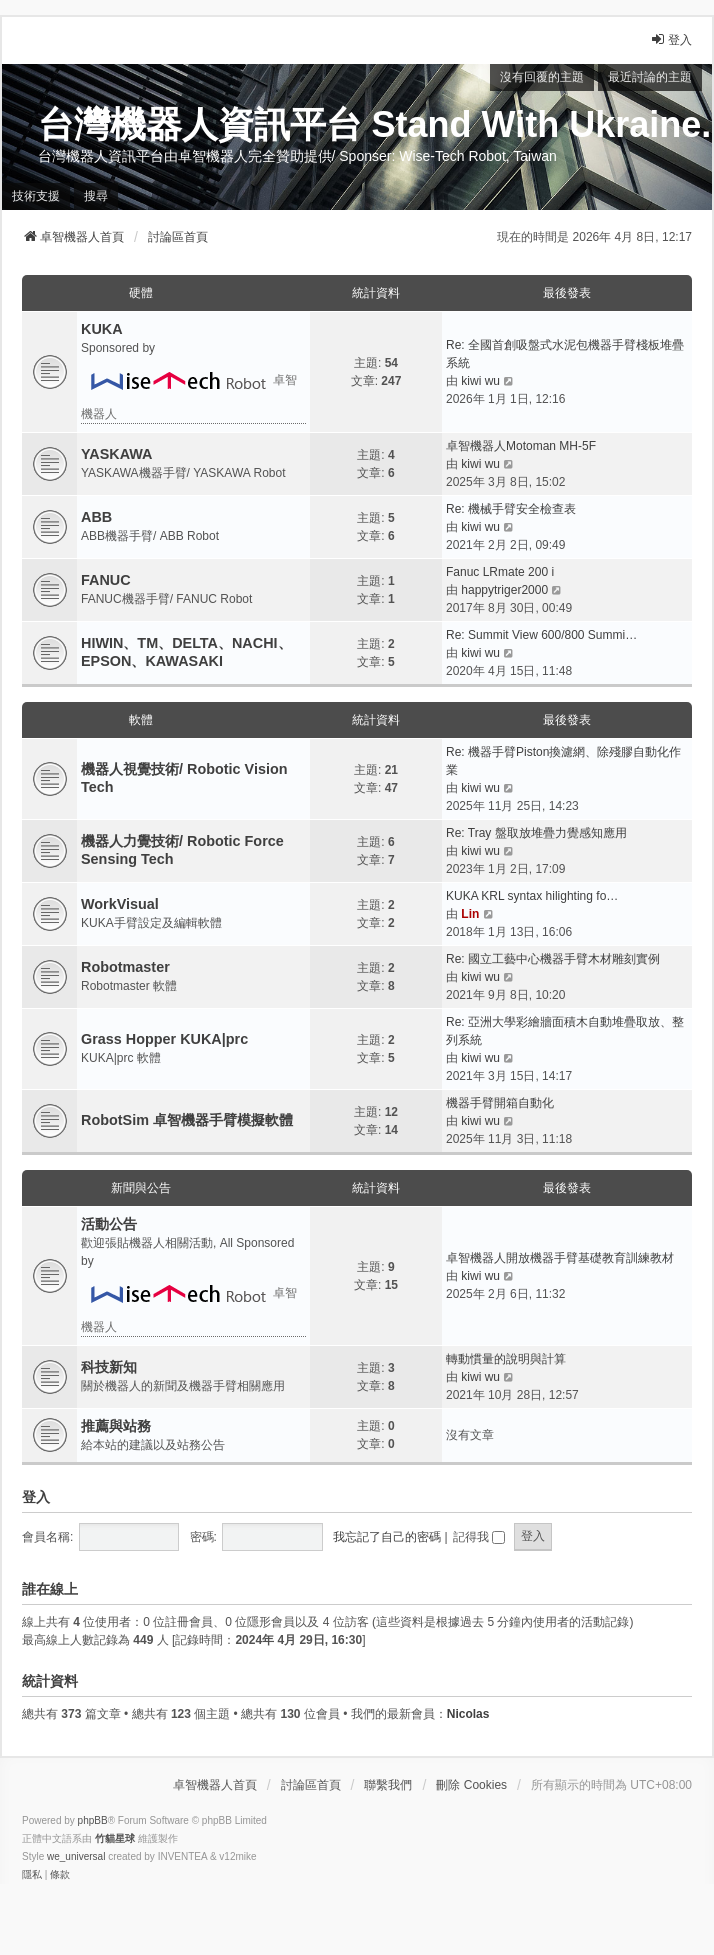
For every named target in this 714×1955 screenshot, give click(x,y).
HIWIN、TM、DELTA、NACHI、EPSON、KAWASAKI (186, 652)
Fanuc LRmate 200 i (500, 572)
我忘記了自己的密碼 (387, 1537)
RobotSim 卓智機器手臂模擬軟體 (187, 1120)
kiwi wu (480, 381)
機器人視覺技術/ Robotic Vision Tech (184, 778)
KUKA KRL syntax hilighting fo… (532, 896)
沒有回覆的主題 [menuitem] (542, 77)
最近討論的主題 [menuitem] (650, 77)
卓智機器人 (189, 389)
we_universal (76, 1856)
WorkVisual (120, 904)
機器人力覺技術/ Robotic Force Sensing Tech (182, 850)
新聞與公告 (141, 1188)
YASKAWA (116, 454)
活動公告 (109, 1224)
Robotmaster (125, 967)
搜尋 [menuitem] (96, 196)
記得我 (479, 1537)
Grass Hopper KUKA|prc (164, 1039)
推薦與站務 (116, 1426)
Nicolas (468, 1714)
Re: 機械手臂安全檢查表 (511, 509)
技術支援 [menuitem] (36, 196)
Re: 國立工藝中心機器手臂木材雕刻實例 (553, 959)
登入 (36, 1497)
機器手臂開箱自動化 (500, 1103)
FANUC (106, 580)
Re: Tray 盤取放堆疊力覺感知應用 (536, 833)
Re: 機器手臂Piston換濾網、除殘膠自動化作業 (563, 761)
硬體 (141, 293)
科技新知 (109, 1367)
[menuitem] (32, 1875)
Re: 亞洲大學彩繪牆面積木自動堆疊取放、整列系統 (565, 1031)
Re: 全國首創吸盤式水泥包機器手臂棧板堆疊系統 (565, 354)
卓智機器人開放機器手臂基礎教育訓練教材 (560, 1258)
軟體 (141, 720)
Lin (470, 914)
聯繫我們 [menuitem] (388, 1785)
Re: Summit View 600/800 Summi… (541, 635)
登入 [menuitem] (671, 39)
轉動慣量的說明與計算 (506, 1359)
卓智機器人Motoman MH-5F (521, 446)
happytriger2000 (504, 590)
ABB (96, 517)
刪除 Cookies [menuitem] (471, 1785)
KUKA (102, 329)
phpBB (93, 1820)
